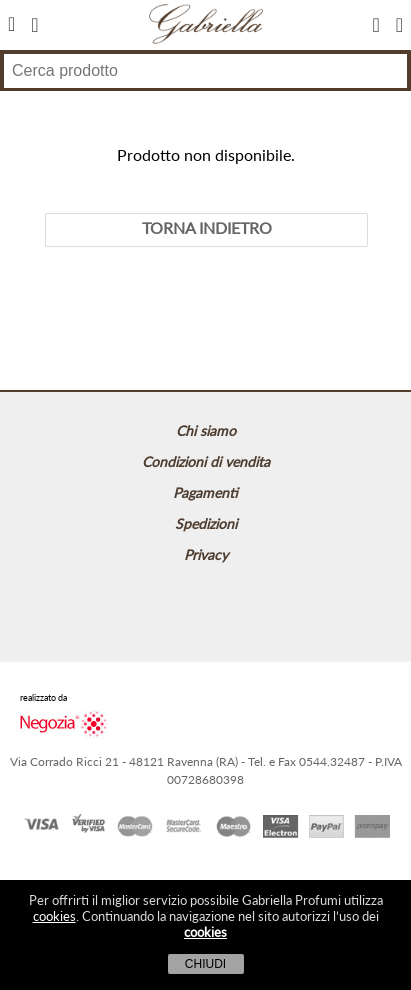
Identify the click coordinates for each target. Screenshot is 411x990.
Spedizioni (206, 523)
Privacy (206, 554)
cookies (54, 916)
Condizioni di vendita (206, 461)
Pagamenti (205, 492)
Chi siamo (206, 430)
